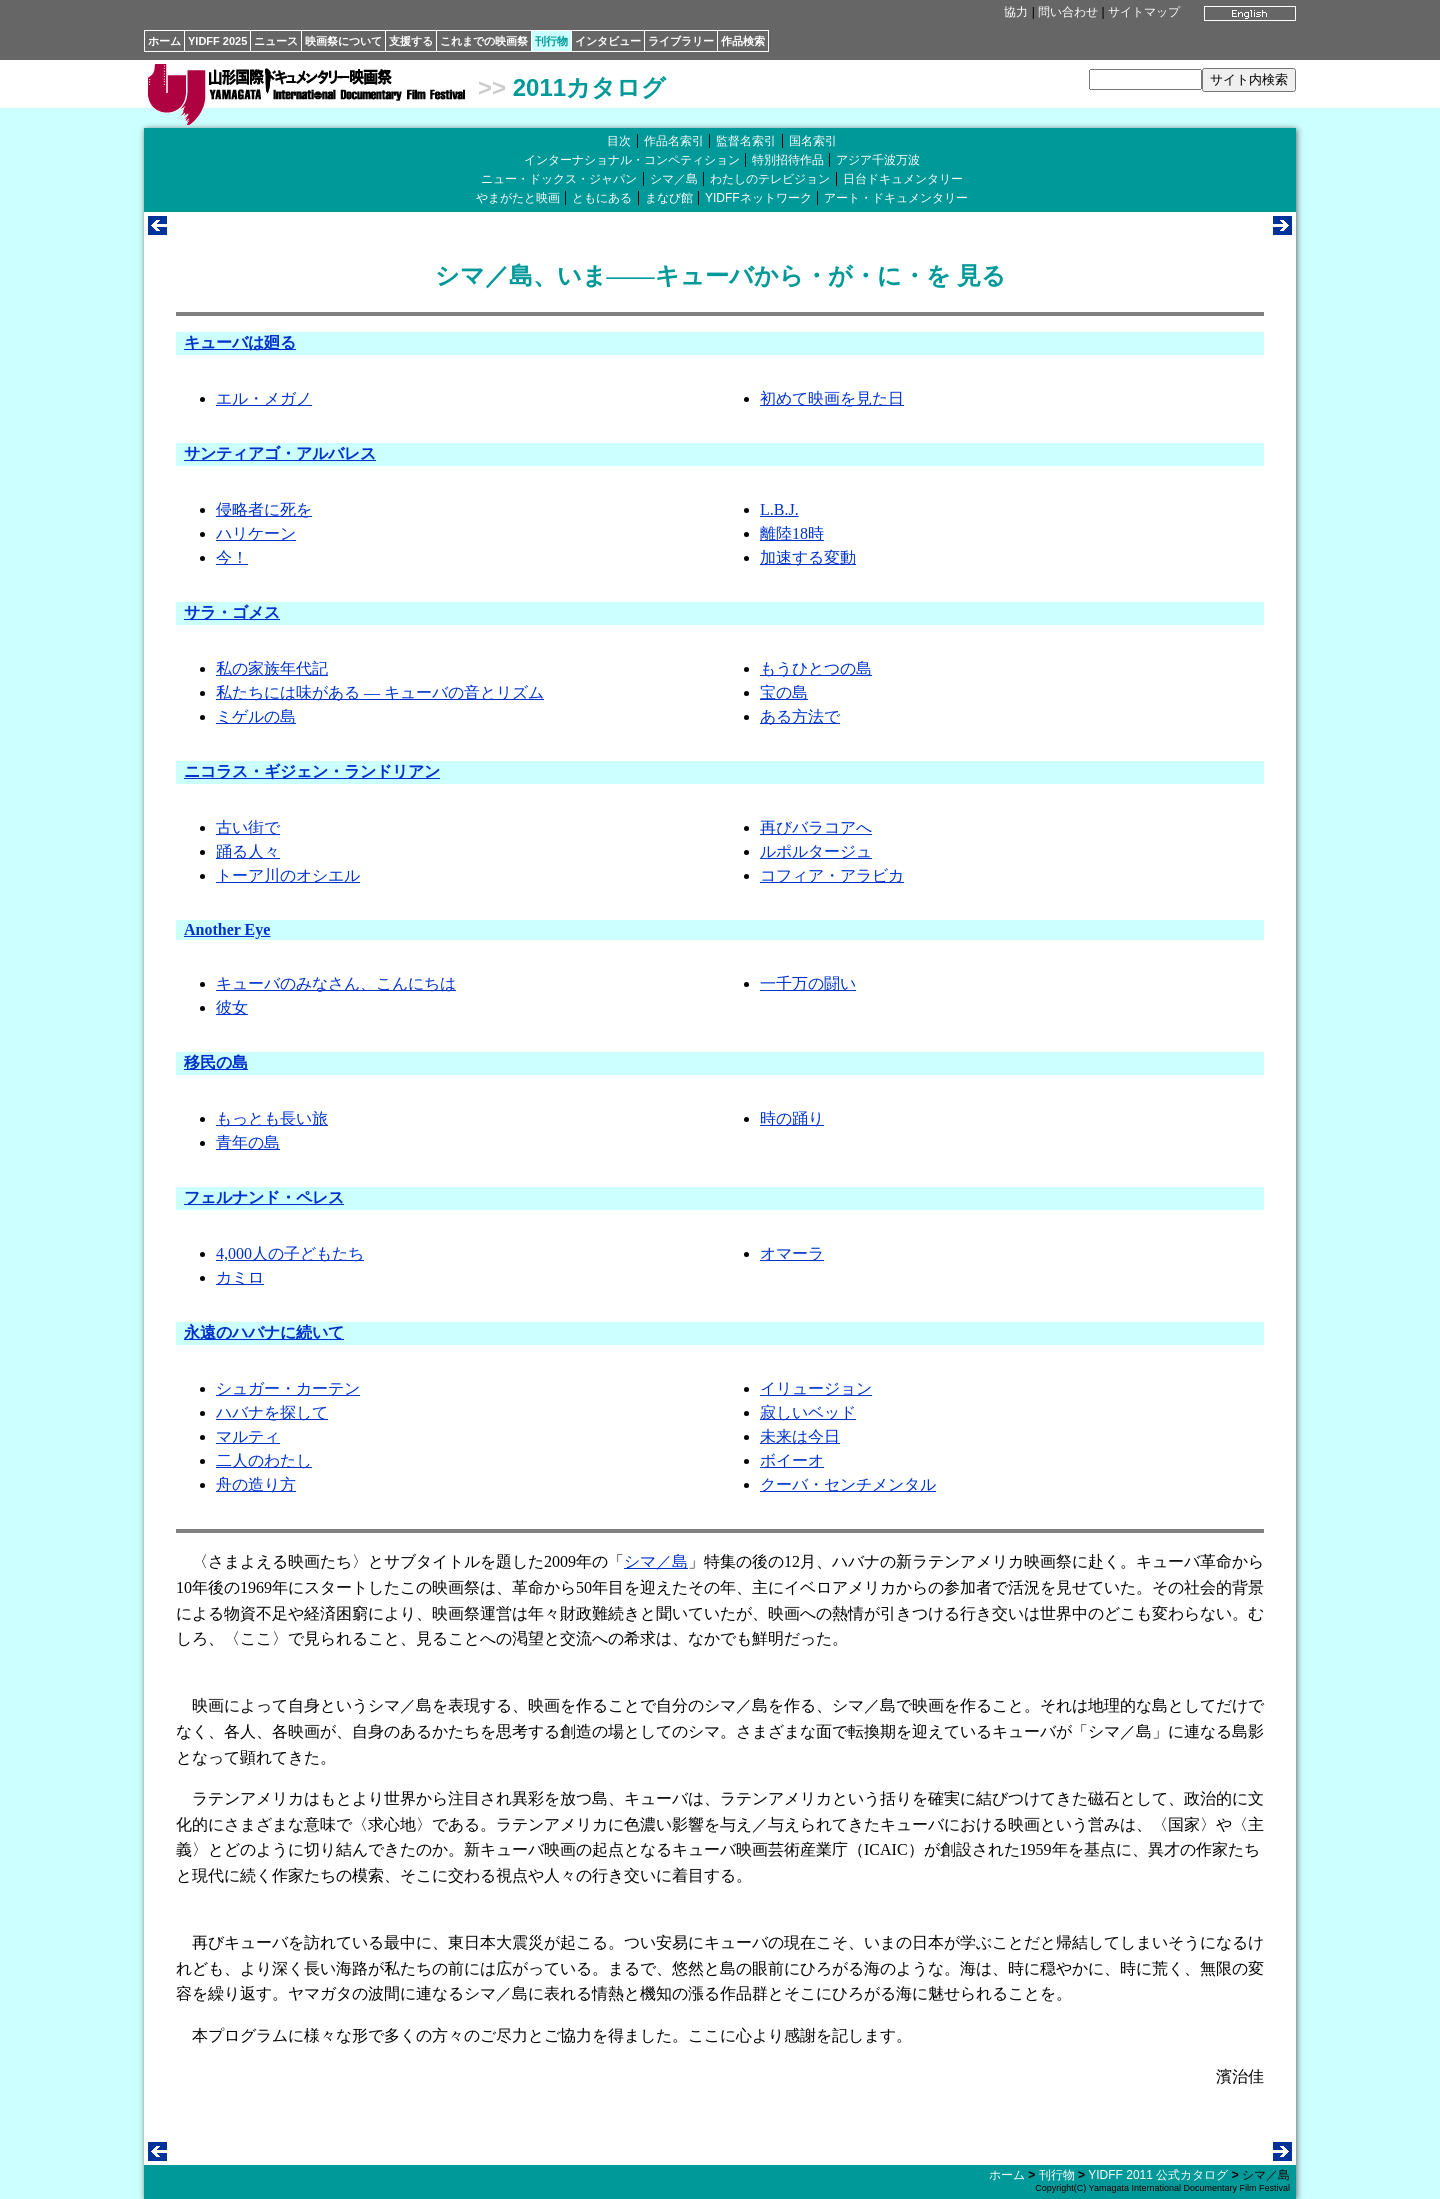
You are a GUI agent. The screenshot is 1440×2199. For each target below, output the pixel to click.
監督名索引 (746, 141)
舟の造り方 (256, 1484)
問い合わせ (1068, 12)
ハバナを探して (272, 1412)
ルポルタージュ (816, 851)
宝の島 (784, 692)
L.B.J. (779, 509)
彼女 (232, 1007)
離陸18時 (792, 533)
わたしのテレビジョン (770, 179)
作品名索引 (674, 141)
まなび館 (669, 198)
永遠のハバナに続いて (264, 1332)
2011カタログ (589, 87)
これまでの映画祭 (484, 41)
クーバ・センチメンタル (848, 1484)
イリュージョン (816, 1388)
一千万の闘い (808, 983)
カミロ (240, 1277)
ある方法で (800, 716)
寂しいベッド (808, 1412)
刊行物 (551, 41)
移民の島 (216, 1062)
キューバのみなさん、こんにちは (336, 983)
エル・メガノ (264, 398)
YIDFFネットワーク (758, 198)
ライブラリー (681, 41)
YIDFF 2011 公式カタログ (1158, 2175)
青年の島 (248, 1142)
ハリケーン (256, 533)
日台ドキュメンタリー (903, 179)
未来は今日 (800, 1436)
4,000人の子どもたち (290, 1253)
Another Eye (227, 929)
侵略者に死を (264, 509)
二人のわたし (264, 1460)
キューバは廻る (240, 342)
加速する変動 (808, 557)
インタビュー (608, 41)
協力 (1016, 12)
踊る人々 (248, 851)
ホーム (164, 41)
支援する (411, 41)
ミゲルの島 (256, 716)
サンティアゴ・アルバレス (280, 453)
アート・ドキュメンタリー (896, 198)
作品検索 (743, 41)
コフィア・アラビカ (832, 875)
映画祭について (343, 41)
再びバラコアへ (816, 827)
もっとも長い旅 (272, 1118)
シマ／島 (674, 179)
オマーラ (792, 1253)
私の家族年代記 (272, 668)
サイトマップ (1144, 12)
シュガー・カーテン (288, 1388)
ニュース (276, 41)
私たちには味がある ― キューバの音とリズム (380, 692)
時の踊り (792, 1118)
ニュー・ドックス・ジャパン (559, 179)
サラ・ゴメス (232, 612)
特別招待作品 (788, 160)
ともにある (602, 198)
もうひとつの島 (816, 668)
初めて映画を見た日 (832, 398)
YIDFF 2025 (217, 41)
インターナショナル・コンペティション (632, 160)
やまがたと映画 (518, 198)
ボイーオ (792, 1460)
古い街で (248, 827)
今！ (232, 557)
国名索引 (813, 141)
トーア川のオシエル (288, 875)
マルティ (248, 1436)
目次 (619, 141)
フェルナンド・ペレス (264, 1197)
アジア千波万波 (878, 160)
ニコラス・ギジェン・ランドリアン (312, 771)
